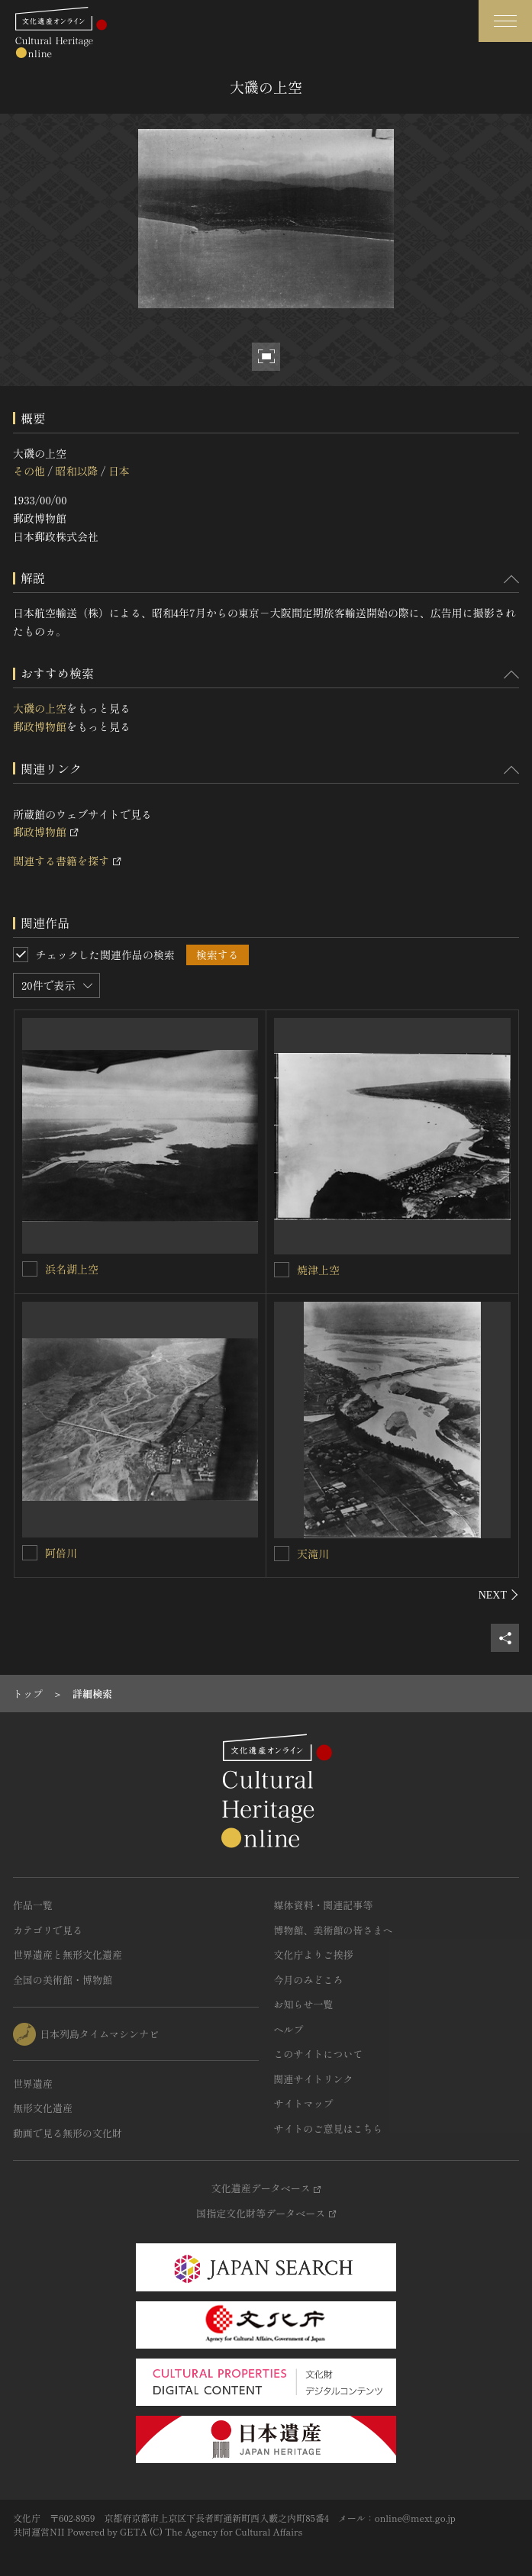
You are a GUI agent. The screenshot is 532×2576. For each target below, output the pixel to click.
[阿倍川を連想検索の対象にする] (29, 1552)
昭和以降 (76, 470)
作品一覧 (33, 1905)
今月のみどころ (308, 1979)
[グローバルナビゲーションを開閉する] (505, 21)
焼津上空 (318, 1269)
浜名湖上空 (71, 1269)
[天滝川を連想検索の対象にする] (281, 1553)
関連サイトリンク (313, 2079)
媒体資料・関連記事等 (323, 1905)
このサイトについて (318, 2053)
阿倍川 (61, 1552)
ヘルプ (289, 2029)
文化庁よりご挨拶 (313, 1954)
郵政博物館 (39, 726)
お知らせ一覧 (304, 2004)
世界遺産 (33, 2083)
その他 (29, 470)
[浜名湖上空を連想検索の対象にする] (29, 1269)
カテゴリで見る (47, 1930)
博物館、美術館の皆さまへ (333, 1930)
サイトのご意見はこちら (328, 2128)
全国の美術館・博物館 (62, 1979)
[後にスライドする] (499, 1594)
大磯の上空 (39, 708)
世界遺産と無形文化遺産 (67, 1954)
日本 (119, 470)
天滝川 (313, 1553)
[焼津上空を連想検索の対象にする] (281, 1269)
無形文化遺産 (43, 2108)
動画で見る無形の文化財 (67, 2133)
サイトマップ (304, 2103)
